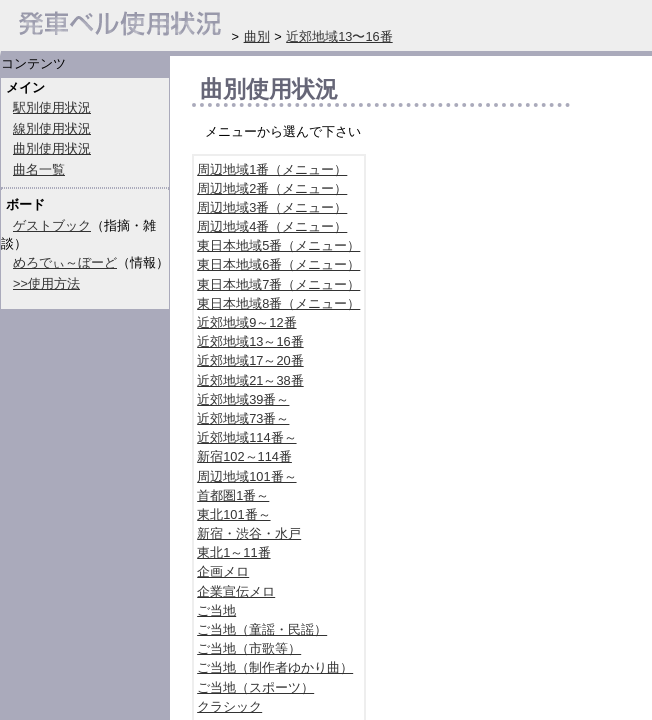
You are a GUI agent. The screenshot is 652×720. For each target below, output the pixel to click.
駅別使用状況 (52, 107)
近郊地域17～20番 (250, 360)
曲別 (257, 36)
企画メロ (223, 571)
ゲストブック (52, 225)
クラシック (229, 706)
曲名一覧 (39, 169)
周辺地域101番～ (246, 476)
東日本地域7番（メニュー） (278, 284)
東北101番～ (233, 514)
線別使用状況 (52, 128)
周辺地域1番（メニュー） (272, 169)
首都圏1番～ (233, 495)
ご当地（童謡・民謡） (262, 629)
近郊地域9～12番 (246, 322)
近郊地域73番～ (243, 418)
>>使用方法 (46, 283)
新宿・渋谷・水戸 (249, 533)
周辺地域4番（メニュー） (272, 226)
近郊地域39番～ (243, 399)
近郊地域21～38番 (250, 380)
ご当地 (216, 610)
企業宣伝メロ (236, 591)
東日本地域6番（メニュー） (278, 264)
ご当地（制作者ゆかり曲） (275, 667)
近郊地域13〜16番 (339, 36)
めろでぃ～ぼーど (65, 262)
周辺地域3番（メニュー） (272, 207)
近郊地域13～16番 (250, 341)
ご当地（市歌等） (249, 648)
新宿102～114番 (244, 456)
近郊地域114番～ (246, 437)
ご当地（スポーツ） (255, 687)
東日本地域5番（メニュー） (278, 245)
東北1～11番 (233, 552)
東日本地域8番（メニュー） (278, 303)
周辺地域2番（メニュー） (272, 188)
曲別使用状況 (52, 148)
